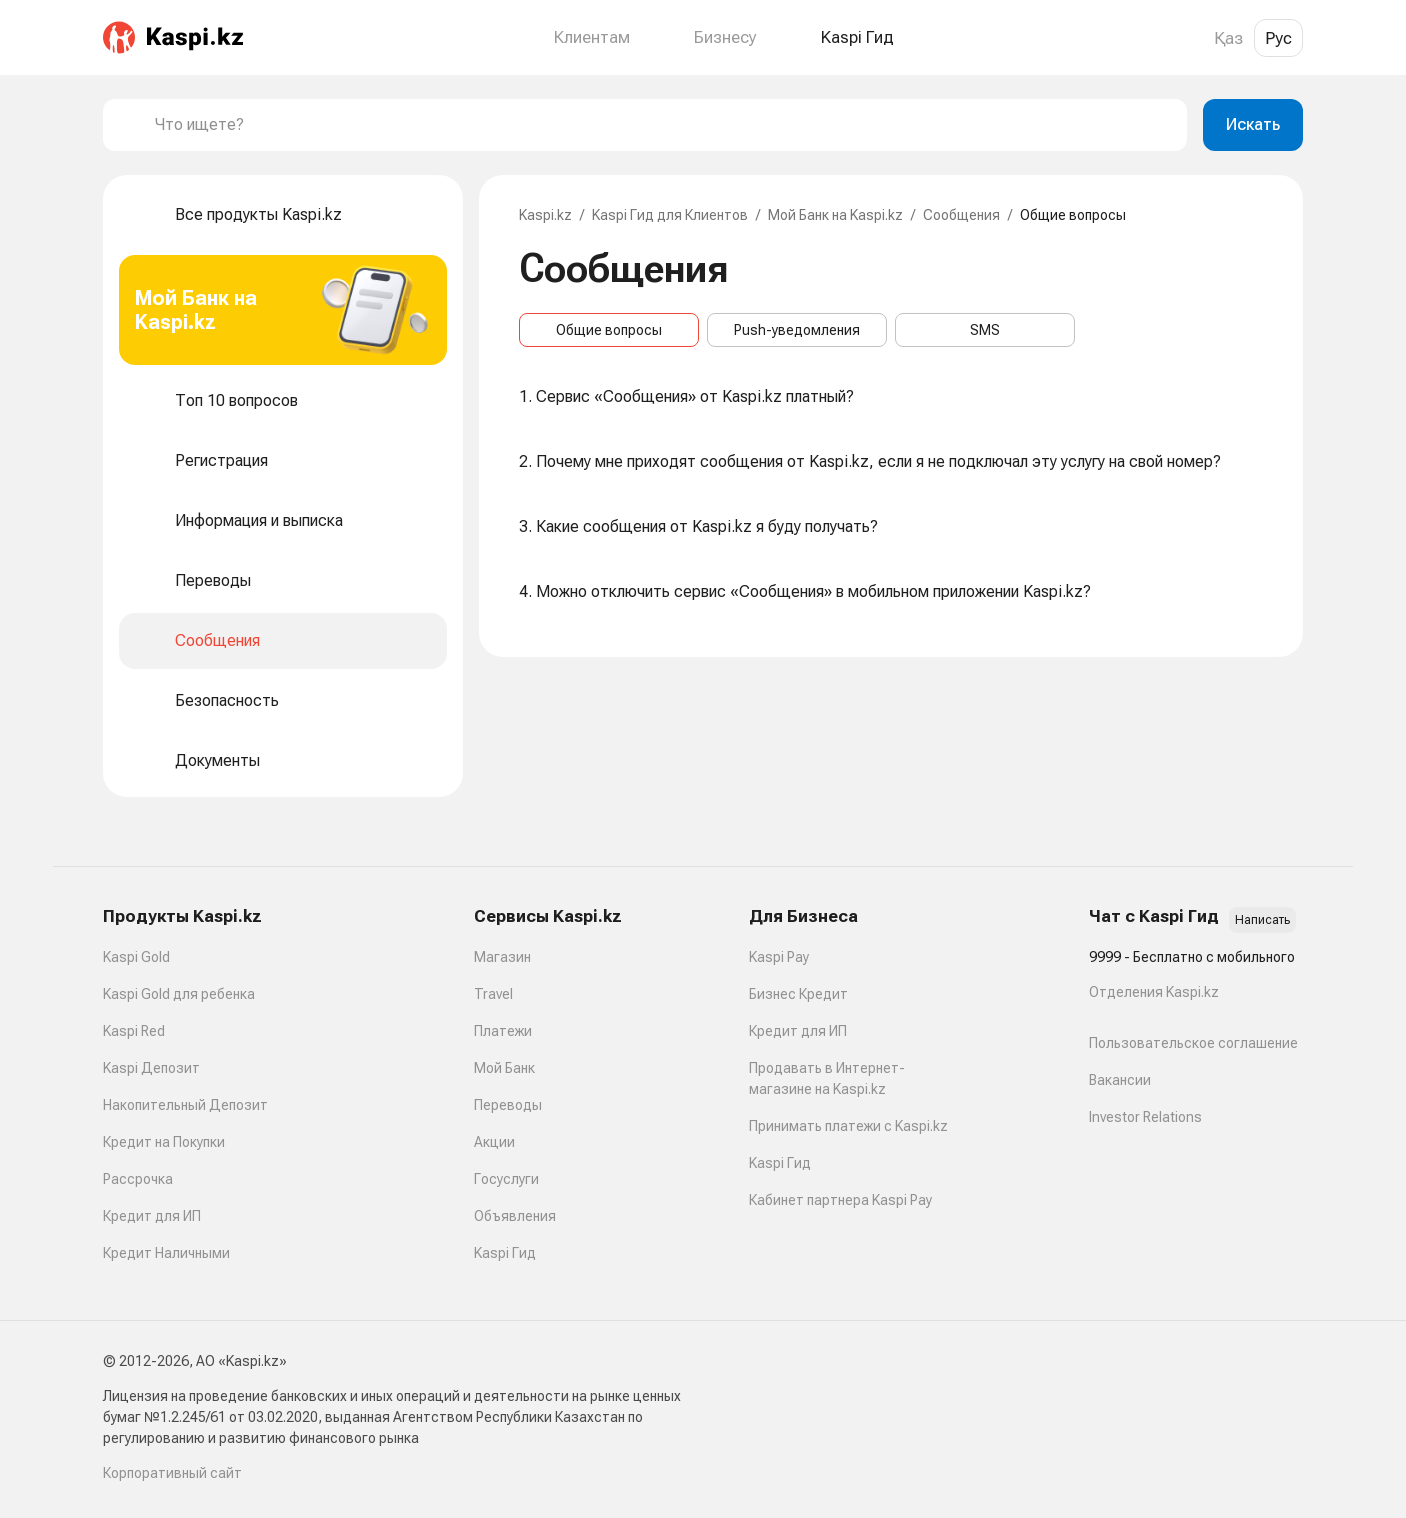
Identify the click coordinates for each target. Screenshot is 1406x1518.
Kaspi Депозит (151, 1068)
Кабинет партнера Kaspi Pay (840, 1200)
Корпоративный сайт (172, 1473)
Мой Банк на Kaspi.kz (835, 215)
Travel (493, 994)
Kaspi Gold (136, 957)
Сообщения (961, 215)
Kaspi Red (134, 1031)
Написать (1262, 920)
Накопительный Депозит (185, 1105)
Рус (1278, 38)
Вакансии (1120, 1080)
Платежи (503, 1031)
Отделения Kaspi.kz (1154, 992)
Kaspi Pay (779, 957)
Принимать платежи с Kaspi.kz (848, 1126)
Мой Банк (504, 1068)
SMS (985, 330)
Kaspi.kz (545, 215)
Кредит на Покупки (164, 1142)
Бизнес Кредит (798, 994)
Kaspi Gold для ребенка (179, 994)
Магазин (502, 957)
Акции (494, 1142)
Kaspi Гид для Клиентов (670, 215)
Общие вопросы (609, 330)
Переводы (508, 1105)
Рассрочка (138, 1179)
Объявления (515, 1216)
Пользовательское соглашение (1193, 1043)
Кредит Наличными (166, 1253)
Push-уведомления (797, 330)
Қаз (1228, 38)
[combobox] (663, 125)
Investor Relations (1145, 1117)
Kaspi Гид (505, 1253)
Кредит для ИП (152, 1216)
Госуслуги (506, 1179)
